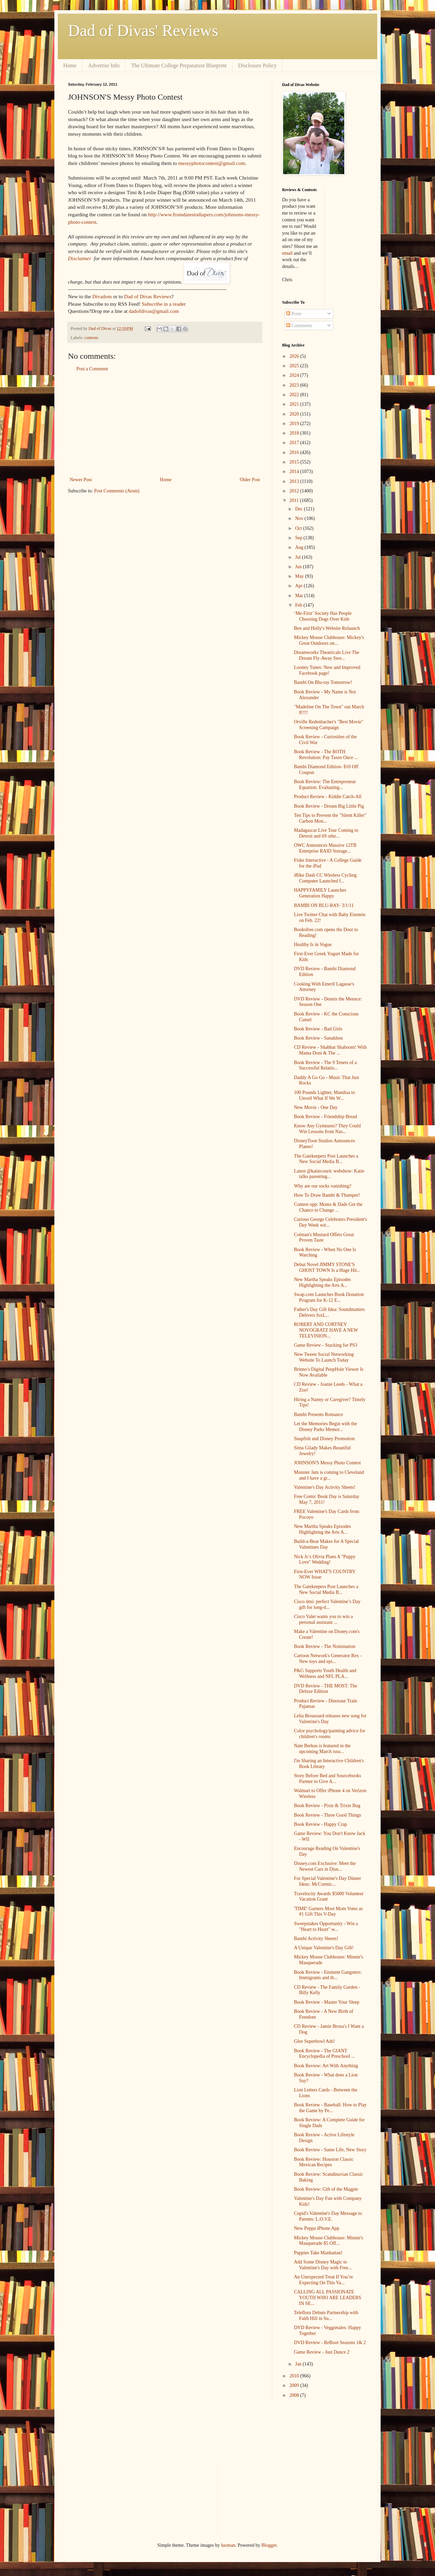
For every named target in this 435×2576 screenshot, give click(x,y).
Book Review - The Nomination (324, 1646)
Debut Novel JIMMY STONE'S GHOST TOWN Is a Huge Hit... (327, 1267)
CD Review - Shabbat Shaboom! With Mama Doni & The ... (330, 1050)
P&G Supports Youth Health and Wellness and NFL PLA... (325, 1673)
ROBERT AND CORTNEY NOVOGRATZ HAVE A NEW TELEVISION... (326, 1330)
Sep (299, 537)
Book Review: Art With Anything (326, 2065)
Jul (298, 557)
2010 (295, 2375)
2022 (295, 394)
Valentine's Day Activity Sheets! (324, 1487)
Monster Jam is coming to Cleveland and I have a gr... (329, 1475)
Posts (293, 313)
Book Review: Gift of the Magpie (326, 2189)
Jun (299, 566)
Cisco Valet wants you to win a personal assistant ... (323, 1619)
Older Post (250, 479)
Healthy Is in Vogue (313, 944)
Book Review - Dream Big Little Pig (329, 806)
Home (69, 65)
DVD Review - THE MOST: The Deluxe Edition (325, 1688)
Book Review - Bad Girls (318, 1028)
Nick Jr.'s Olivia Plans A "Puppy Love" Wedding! (324, 1559)
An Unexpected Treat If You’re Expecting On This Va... (323, 2279)
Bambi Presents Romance (318, 1414)
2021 (295, 404)
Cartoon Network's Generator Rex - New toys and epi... (328, 1658)
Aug (299, 547)
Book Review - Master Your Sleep (326, 2002)
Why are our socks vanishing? (322, 1186)
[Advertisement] (165, 424)
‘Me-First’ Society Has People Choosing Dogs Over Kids (323, 616)
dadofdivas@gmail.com (154, 311)
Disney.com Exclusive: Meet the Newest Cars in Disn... (325, 1866)
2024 (295, 375)
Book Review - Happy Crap (320, 1824)
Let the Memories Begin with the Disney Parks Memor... (325, 1426)
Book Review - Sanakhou (318, 1038)
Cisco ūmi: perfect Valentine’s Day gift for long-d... (327, 1604)
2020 (295, 414)
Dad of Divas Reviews (147, 296)
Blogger (268, 2545)
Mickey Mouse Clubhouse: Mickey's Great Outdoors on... (329, 640)
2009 (295, 2385)
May (300, 576)
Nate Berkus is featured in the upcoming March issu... (322, 1748)
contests (91, 337)
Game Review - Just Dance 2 (321, 2352)
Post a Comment (92, 368)
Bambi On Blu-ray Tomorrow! (323, 682)
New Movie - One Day (315, 1107)
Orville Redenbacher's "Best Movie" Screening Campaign (328, 724)
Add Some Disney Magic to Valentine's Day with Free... (323, 2264)
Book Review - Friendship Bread (325, 1116)
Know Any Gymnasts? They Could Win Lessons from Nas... (327, 1128)
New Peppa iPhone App (316, 2228)
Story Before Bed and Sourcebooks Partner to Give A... (327, 1778)
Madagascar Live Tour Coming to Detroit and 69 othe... (326, 833)
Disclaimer (79, 258)
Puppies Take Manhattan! (318, 2252)
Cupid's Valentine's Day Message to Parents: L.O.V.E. (328, 2216)
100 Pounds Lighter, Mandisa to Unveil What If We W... (324, 1095)
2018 (295, 433)
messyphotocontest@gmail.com (211, 163)
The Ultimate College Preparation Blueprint (179, 65)
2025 (295, 365)
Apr (299, 585)
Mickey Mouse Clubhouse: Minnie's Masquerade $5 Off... (328, 2240)
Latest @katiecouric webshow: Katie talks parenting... (329, 1173)
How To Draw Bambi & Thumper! (327, 1195)
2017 (295, 442)
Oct (299, 528)
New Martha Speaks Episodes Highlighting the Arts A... (322, 1282)
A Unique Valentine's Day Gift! (324, 1947)
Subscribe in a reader (164, 304)
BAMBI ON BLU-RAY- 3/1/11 (324, 905)
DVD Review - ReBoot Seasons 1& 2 (330, 2342)
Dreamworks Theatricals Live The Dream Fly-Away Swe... (326, 655)
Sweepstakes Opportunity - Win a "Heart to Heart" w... (326, 1926)
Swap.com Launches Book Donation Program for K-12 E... (329, 1297)
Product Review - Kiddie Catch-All (327, 796)
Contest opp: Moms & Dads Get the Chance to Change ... (328, 1207)
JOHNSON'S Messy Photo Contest (327, 1462)
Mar (299, 595)
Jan (298, 2364)
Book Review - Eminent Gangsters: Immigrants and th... (328, 1975)
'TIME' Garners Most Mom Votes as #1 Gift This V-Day (328, 1911)
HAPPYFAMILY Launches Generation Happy (320, 893)
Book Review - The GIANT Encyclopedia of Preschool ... (324, 2053)
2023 (295, 385)
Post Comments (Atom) (116, 490)
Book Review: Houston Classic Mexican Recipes (323, 2162)
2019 (295, 423)
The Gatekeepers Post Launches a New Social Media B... (326, 1159)
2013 (295, 481)
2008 (295, 2395)
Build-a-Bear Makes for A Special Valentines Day (326, 1544)
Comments (299, 325)
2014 (295, 471)
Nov (299, 518)
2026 (295, 356)
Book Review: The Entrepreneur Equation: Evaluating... (325, 784)
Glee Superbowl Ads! (314, 2041)
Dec (299, 508)
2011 (295, 500)
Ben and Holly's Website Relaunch (327, 628)
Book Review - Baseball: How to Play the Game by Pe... (330, 2107)
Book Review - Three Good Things (327, 1815)
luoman (228, 2545)
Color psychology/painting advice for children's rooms (329, 1733)
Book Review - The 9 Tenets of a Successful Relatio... (325, 1065)
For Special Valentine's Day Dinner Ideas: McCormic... (327, 1881)
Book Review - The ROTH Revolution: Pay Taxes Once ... (326, 754)
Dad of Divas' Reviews (143, 30)
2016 (295, 452)
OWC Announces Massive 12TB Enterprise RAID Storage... (325, 848)
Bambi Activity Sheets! (316, 1938)
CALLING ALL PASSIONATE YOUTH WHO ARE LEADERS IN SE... (327, 2297)
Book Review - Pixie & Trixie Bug (327, 1805)
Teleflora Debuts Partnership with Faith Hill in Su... (326, 2315)
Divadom (101, 296)
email (287, 253)
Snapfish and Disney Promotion (324, 1438)
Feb (299, 605)
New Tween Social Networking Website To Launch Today (324, 1357)
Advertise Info (104, 65)
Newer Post (81, 479)
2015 (295, 462)
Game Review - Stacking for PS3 (325, 1345)
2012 (295, 490)
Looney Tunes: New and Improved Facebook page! (327, 670)
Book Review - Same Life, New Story (330, 2149)
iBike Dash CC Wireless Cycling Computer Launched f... (325, 878)
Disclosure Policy (257, 65)
